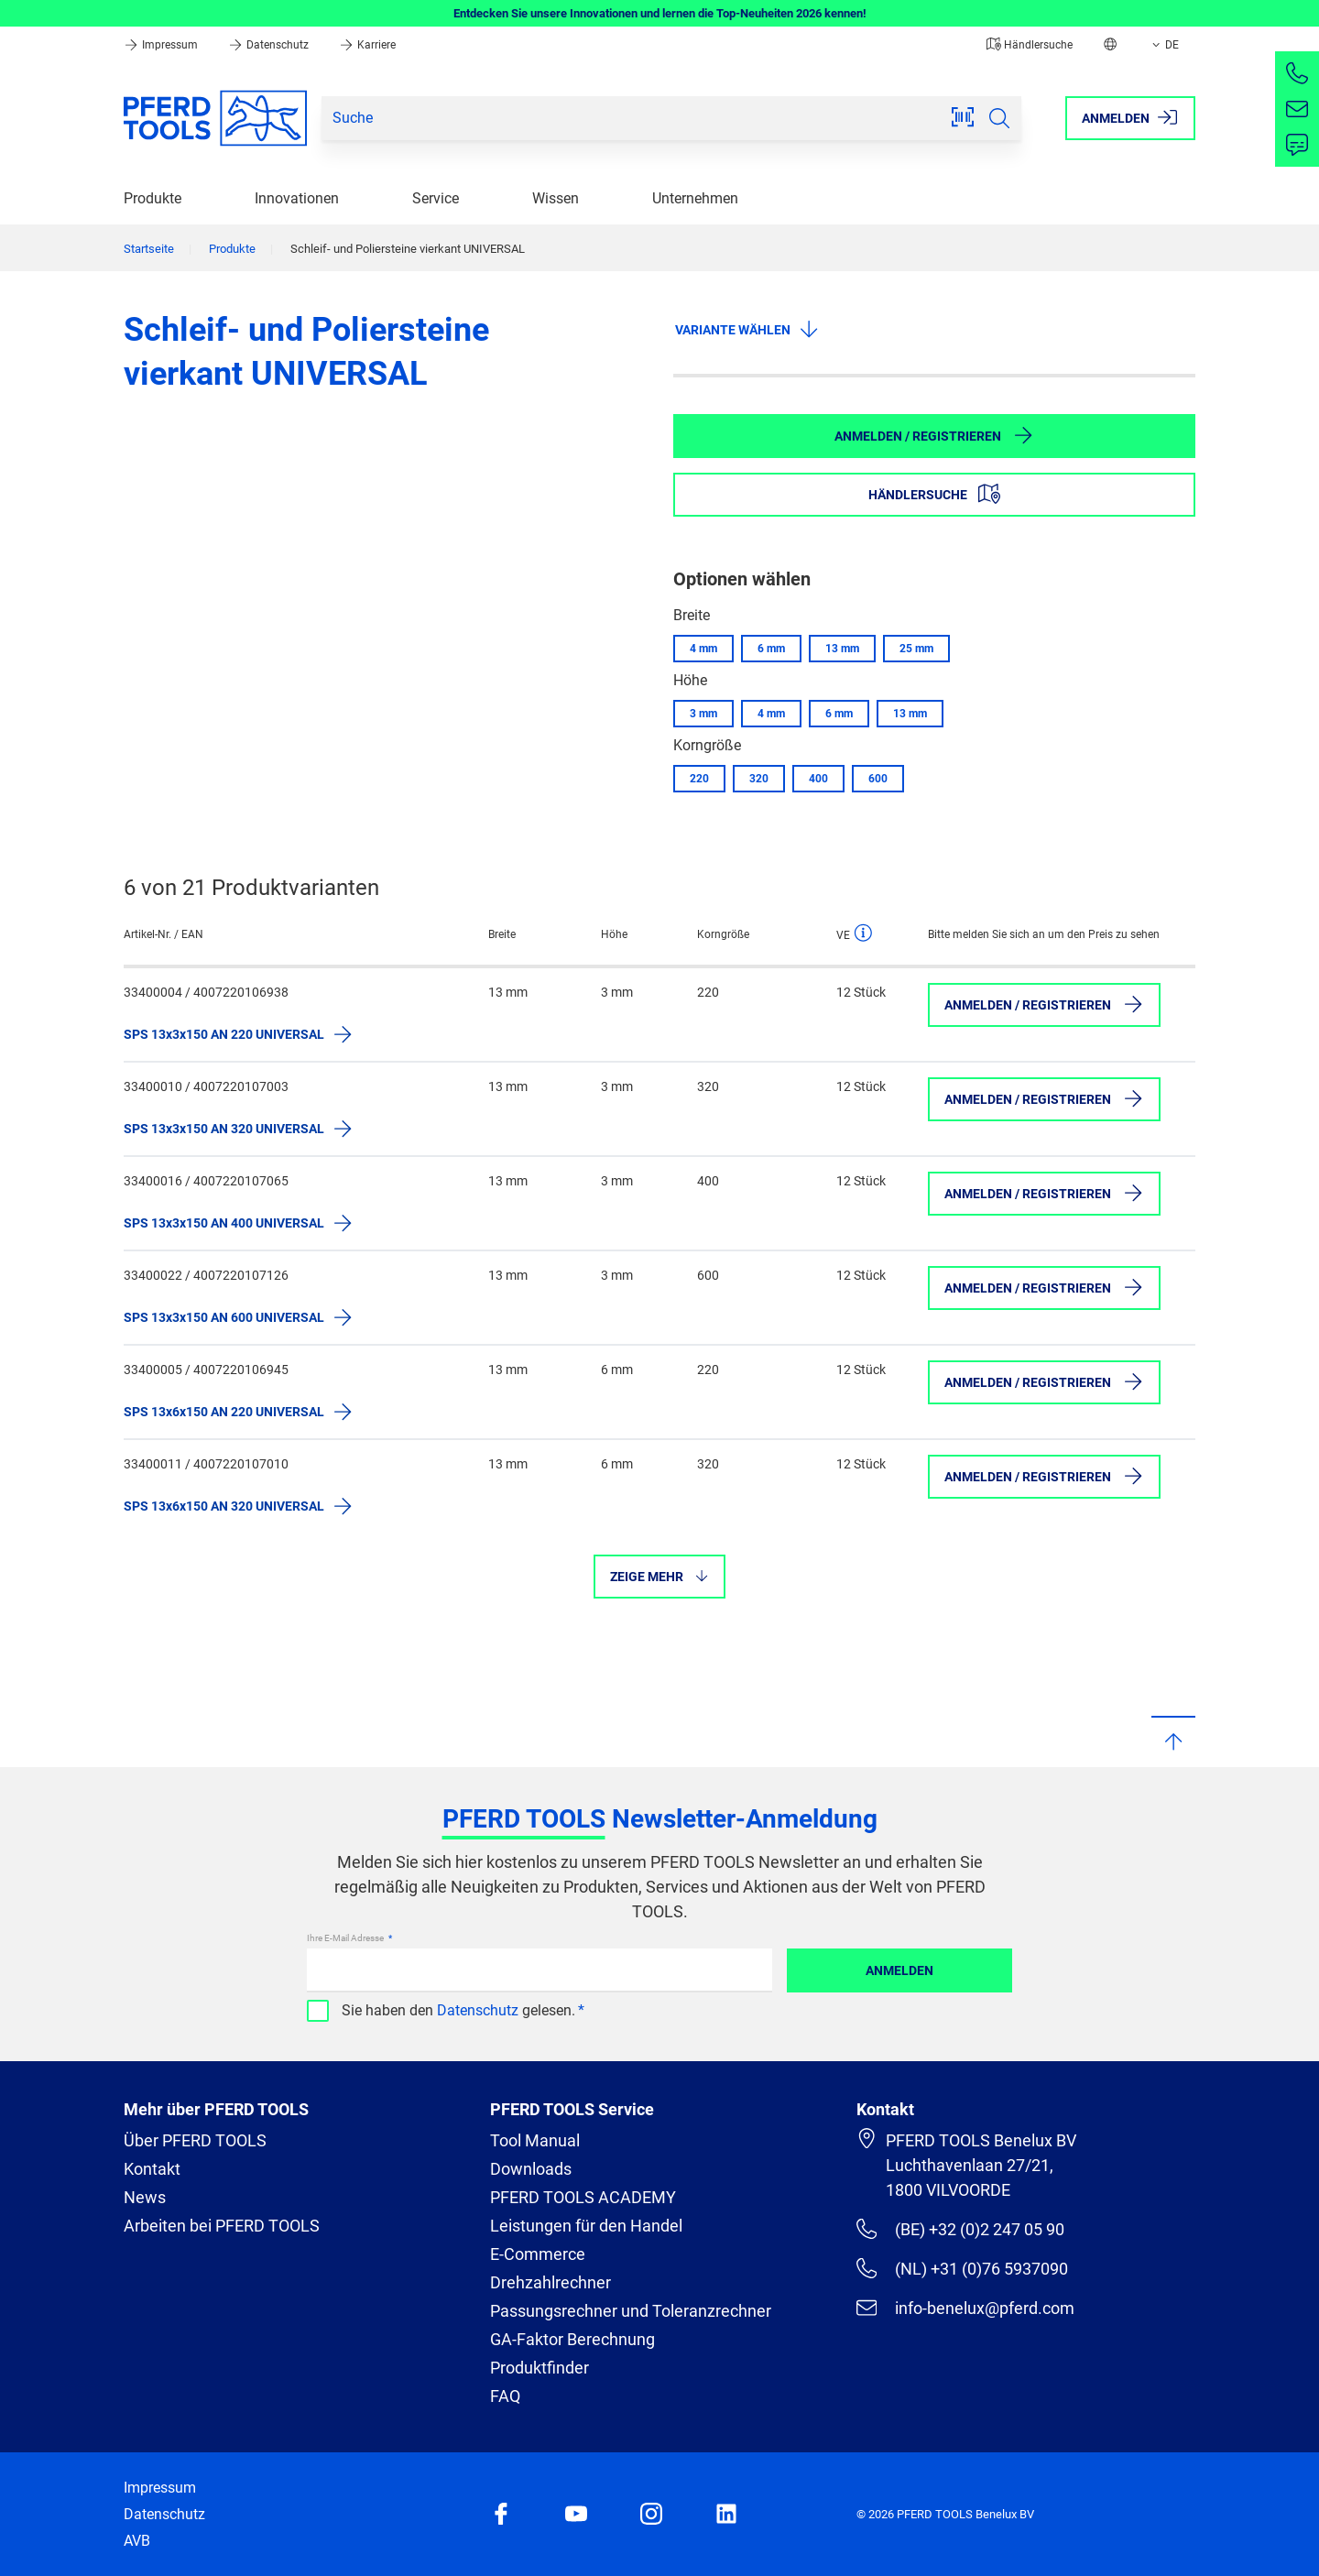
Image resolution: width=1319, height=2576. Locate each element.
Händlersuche (1030, 44)
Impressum (162, 44)
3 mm (703, 713)
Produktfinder (539, 2367)
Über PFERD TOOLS (195, 2140)
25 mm (916, 648)
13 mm (842, 648)
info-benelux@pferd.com (965, 2308)
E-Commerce (537, 2254)
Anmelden (899, 1970)
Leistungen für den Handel (586, 2225)
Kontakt (152, 2168)
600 (878, 778)
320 (759, 778)
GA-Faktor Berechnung (572, 2339)
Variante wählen (747, 329)
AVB (137, 2540)
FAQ (505, 2396)
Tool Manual (535, 2140)
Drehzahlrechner (550, 2282)
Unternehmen (695, 198)
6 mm (771, 648)
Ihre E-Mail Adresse (346, 1938)
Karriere (367, 44)
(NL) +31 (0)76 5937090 (962, 2268)
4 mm (703, 648)
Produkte (152, 198)
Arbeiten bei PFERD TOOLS (222, 2225)
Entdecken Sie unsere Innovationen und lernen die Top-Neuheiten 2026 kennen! (660, 13)
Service (435, 198)
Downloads (531, 2168)
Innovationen (297, 198)
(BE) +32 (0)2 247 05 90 (960, 2229)
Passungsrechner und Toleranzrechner (630, 2310)
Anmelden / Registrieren (934, 435)
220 (699, 778)
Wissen (555, 198)
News (145, 2197)
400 (818, 778)
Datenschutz (269, 44)
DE (1164, 45)
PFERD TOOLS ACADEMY (583, 2197)
